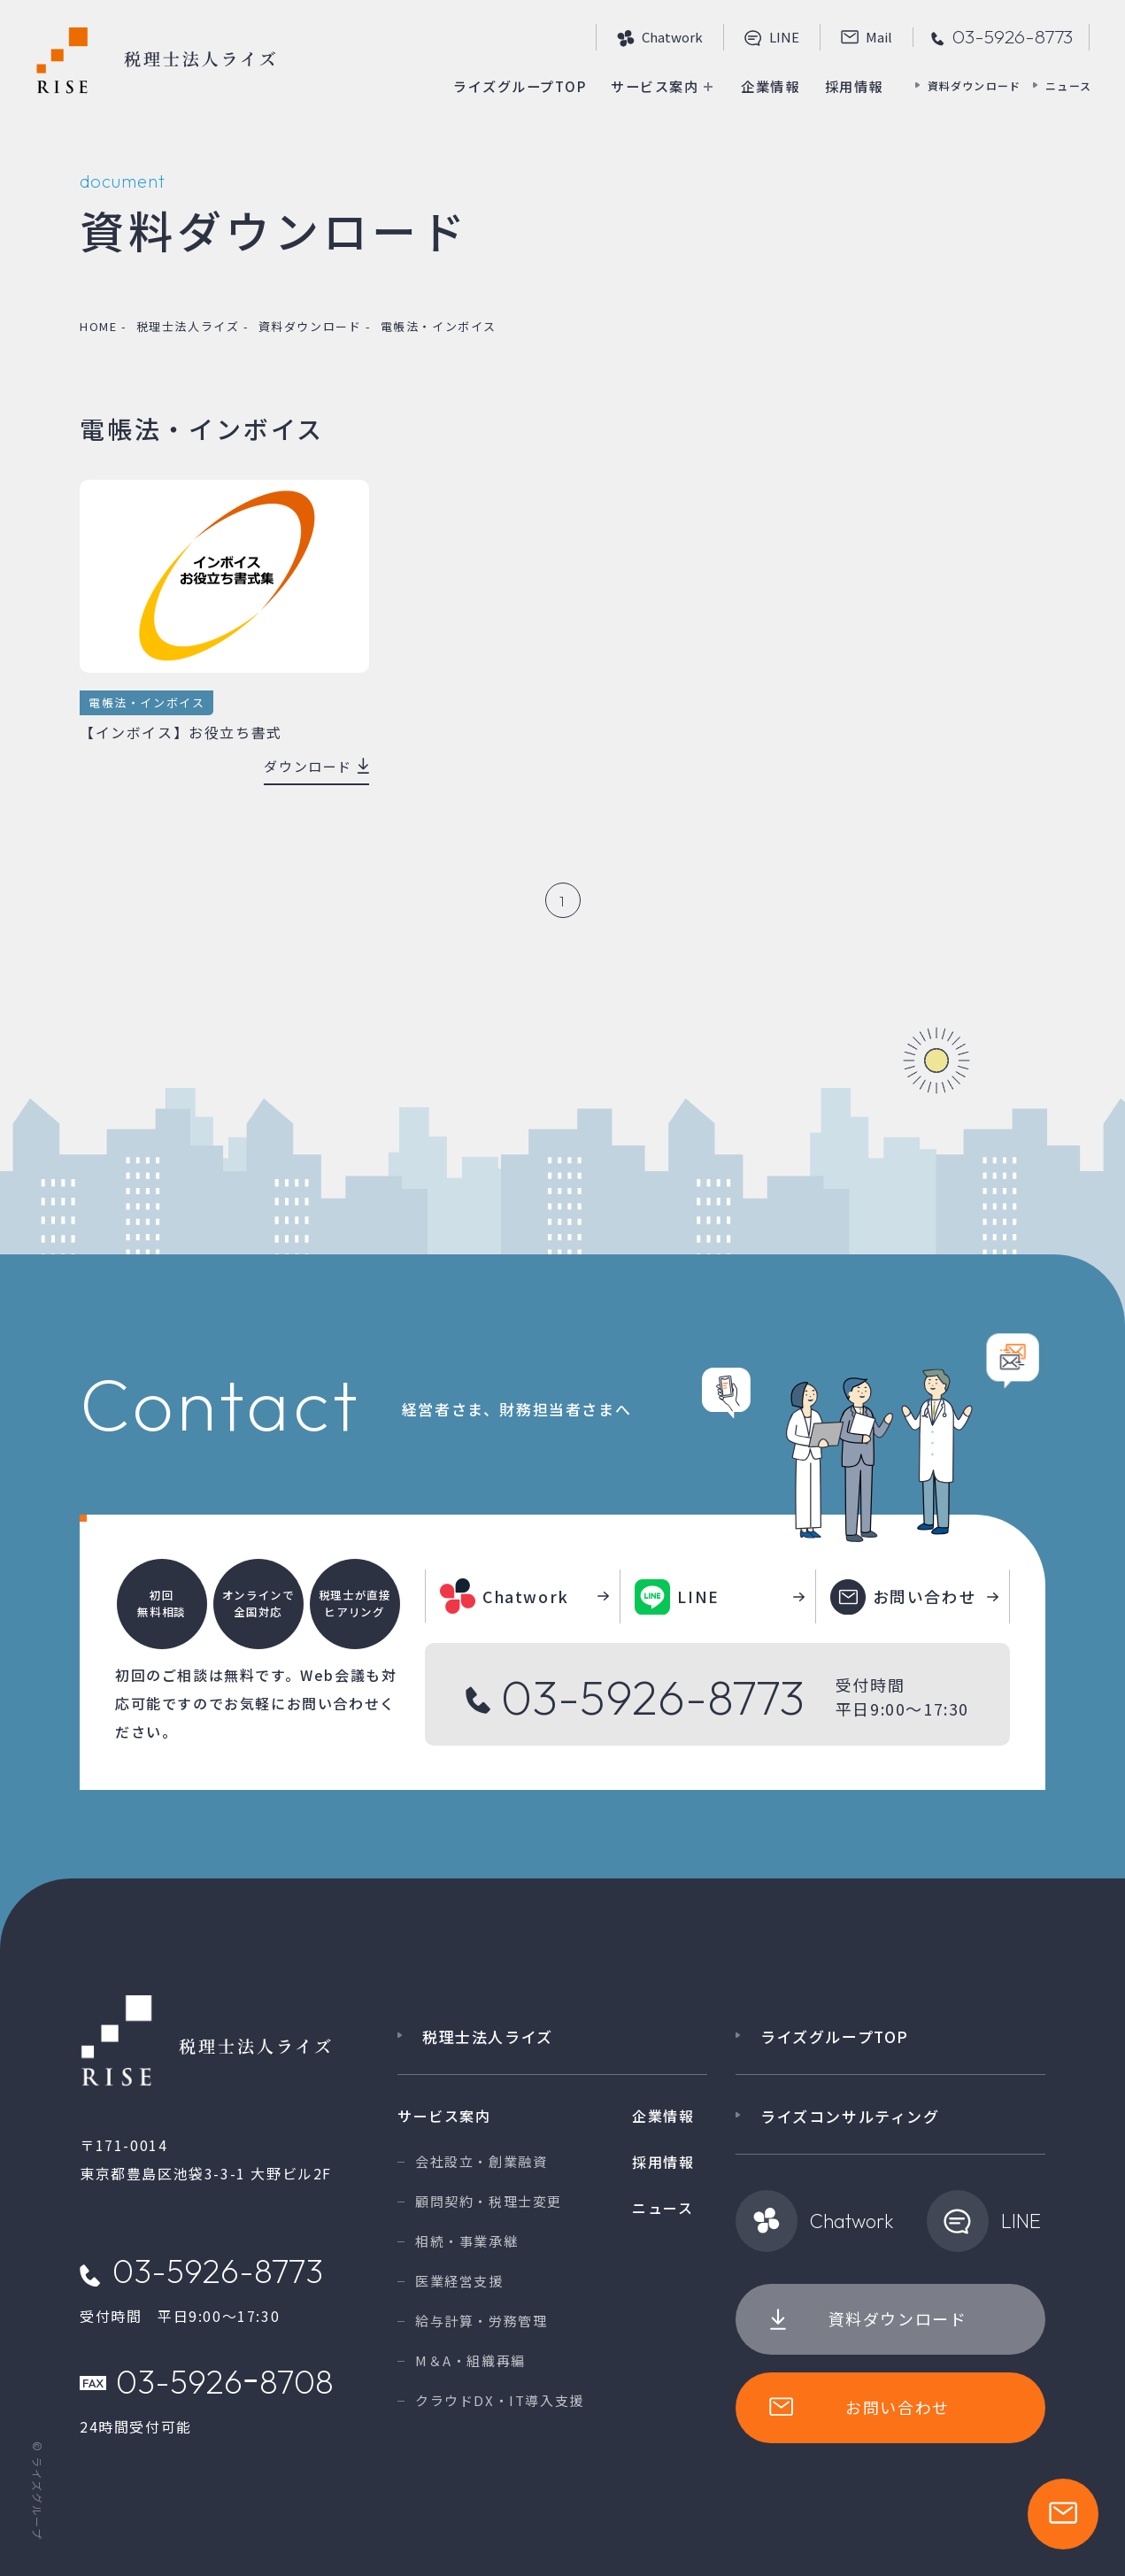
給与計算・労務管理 (481, 2320)
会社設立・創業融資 (481, 2161)
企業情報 (765, 85)
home (98, 326)
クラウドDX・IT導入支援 (499, 2400)
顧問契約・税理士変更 (488, 2201)
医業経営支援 (459, 2280)
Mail (866, 37)
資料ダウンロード (974, 85)
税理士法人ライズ (188, 326)
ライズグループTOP (502, 85)
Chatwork (660, 37)
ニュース (1068, 85)
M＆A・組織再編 (470, 2360)
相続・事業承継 (466, 2241)
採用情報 (851, 85)
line (771, 37)
